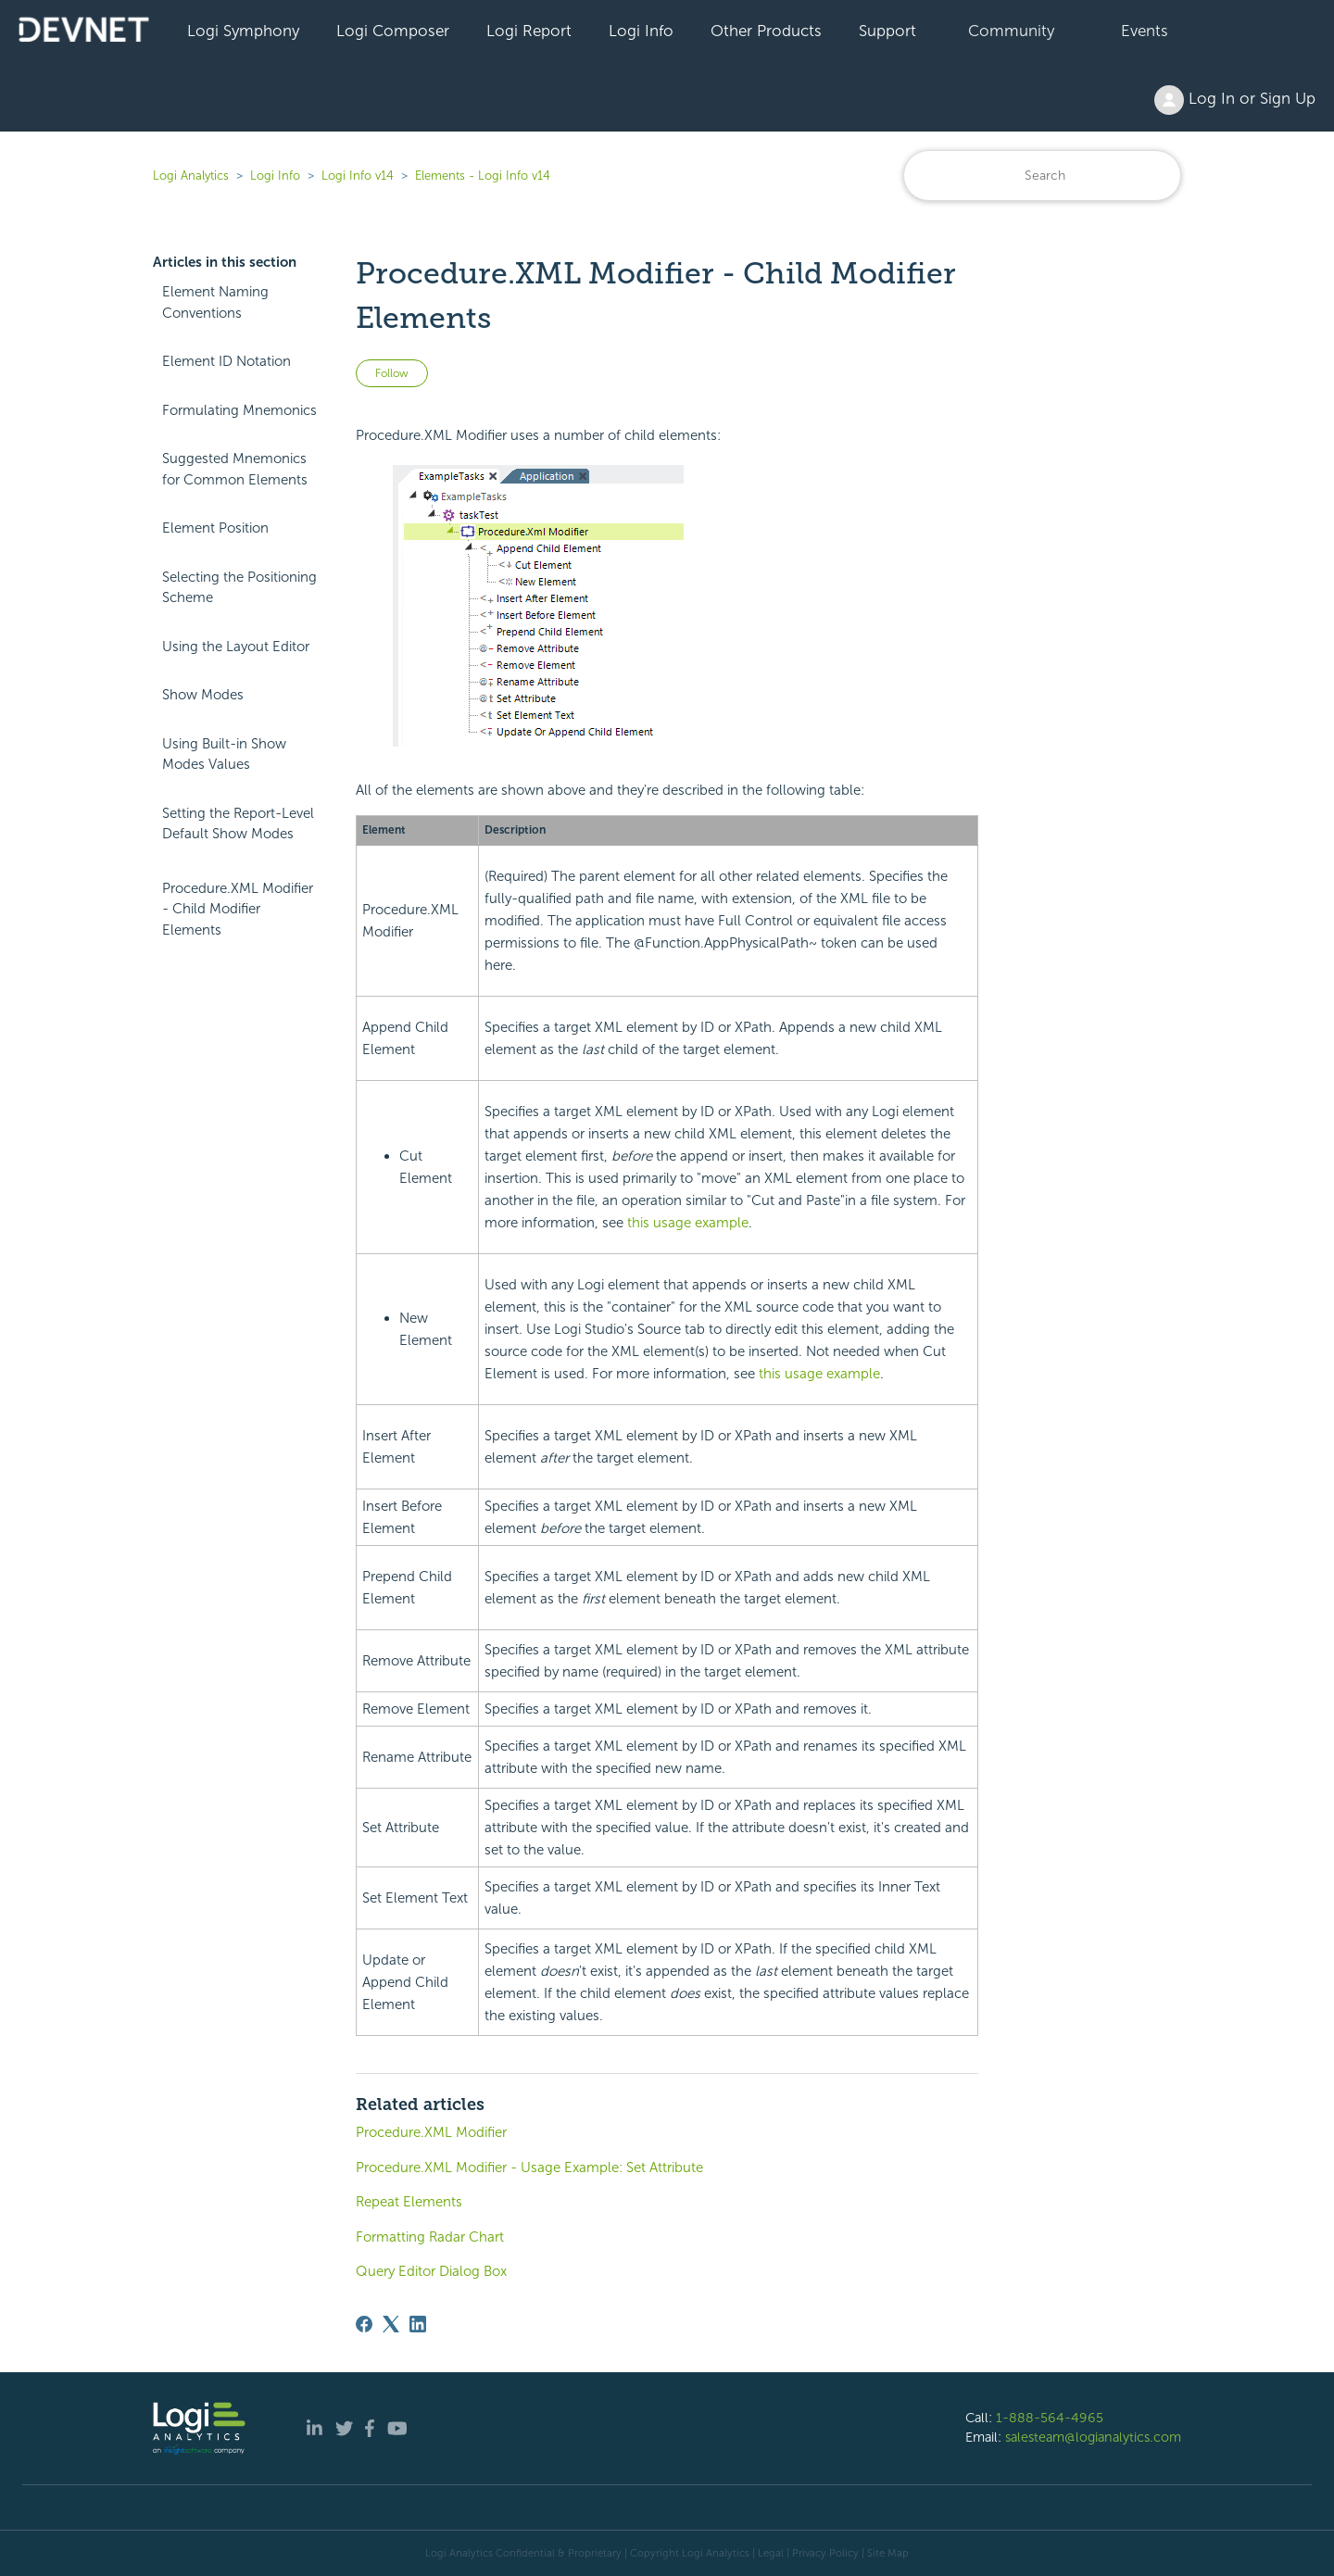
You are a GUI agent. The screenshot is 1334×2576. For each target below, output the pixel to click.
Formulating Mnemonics (239, 410)
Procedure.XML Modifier (431, 2132)
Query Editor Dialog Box (431, 2271)
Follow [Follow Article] (392, 373)
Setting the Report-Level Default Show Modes (238, 824)
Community (1011, 30)
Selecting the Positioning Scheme (239, 588)
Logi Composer (392, 30)
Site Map (888, 2552)
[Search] (1042, 175)
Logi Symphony (243, 30)
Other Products (766, 30)
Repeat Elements (409, 2201)
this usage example (688, 1222)
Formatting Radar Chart (430, 2237)
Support (887, 30)
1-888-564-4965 (1049, 2417)
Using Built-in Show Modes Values (224, 754)
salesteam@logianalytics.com (1093, 2437)
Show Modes (203, 694)
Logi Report (529, 30)
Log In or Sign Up (1234, 100)
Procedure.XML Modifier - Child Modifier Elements (237, 909)
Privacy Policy (825, 2552)
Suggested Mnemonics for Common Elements (235, 469)
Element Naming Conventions (215, 302)
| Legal (768, 2552)
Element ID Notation (226, 361)
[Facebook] (364, 2324)
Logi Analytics (191, 175)
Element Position (215, 528)
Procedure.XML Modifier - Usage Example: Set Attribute (529, 2167)
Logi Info (641, 30)
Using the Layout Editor (235, 646)
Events (1144, 30)
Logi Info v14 (357, 175)
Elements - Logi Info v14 (482, 175)
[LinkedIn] (417, 2324)
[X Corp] (391, 2324)
